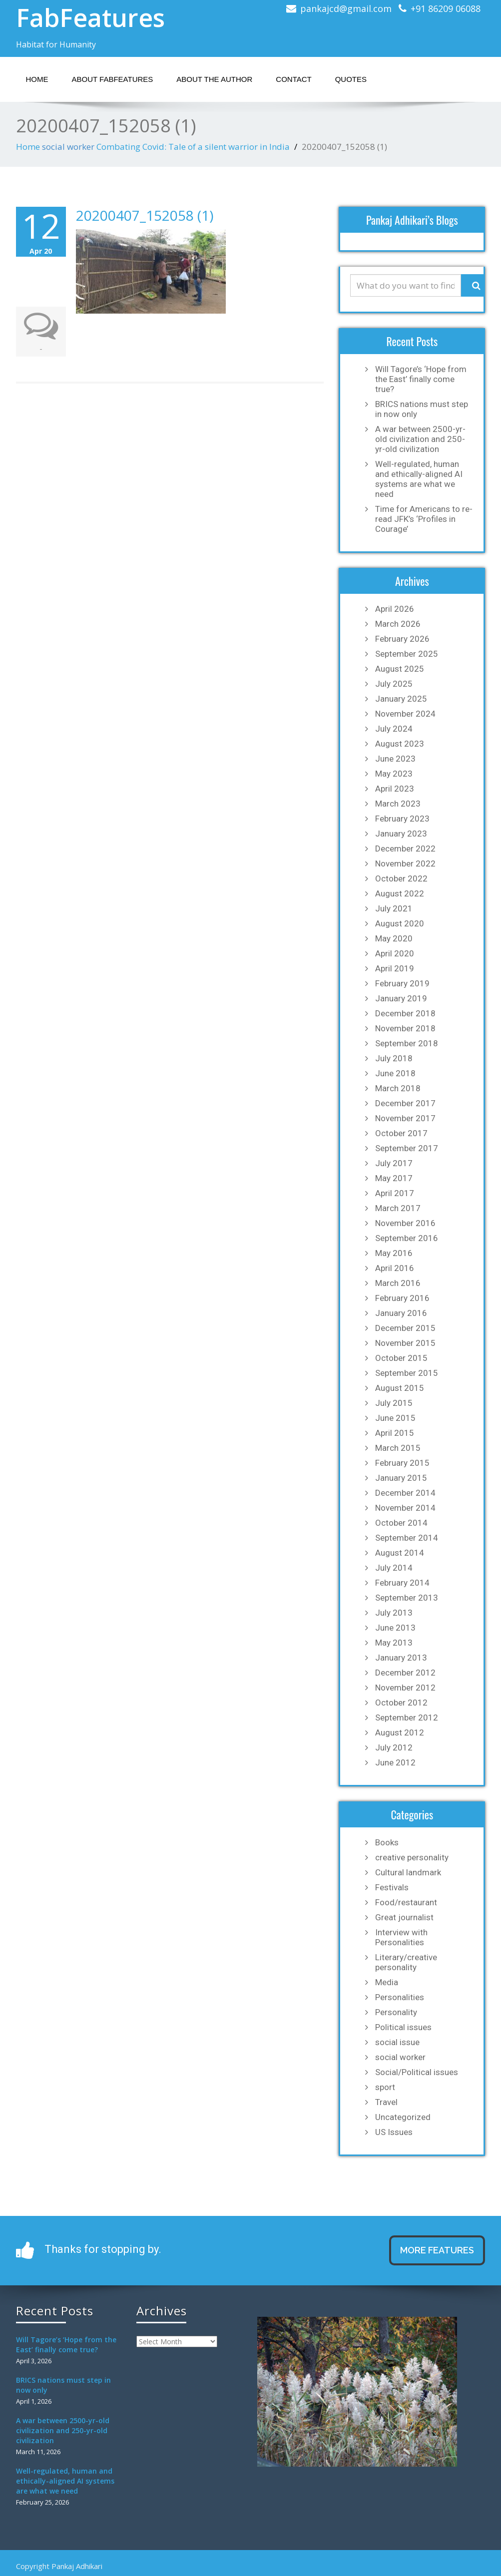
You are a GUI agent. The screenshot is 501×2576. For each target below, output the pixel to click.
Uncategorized (403, 2117)
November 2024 (405, 714)
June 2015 (395, 1418)
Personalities (399, 1997)
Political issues (403, 2027)
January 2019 (401, 998)
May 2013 (394, 1643)
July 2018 (394, 1058)
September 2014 (406, 1538)
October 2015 (401, 1358)
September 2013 (406, 1598)
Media (386, 1982)
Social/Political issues (416, 2072)
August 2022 (399, 893)
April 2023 (394, 789)
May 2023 (394, 774)
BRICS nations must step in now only (421, 409)
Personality (396, 2012)
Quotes (351, 79)
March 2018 (398, 1088)
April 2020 (394, 953)
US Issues (394, 2132)
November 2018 (405, 1028)
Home (37, 79)
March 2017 (398, 1208)
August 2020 (399, 923)
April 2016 (394, 1268)
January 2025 (401, 699)
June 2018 (395, 1073)
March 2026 (398, 624)
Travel (386, 2102)
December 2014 (405, 1493)
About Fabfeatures (112, 79)
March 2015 (398, 1448)
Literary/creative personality (406, 1962)
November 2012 (405, 1688)
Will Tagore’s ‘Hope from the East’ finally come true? (421, 379)
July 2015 (394, 1403)
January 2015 (401, 1478)
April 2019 (394, 968)
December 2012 (405, 1673)
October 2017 (401, 1133)
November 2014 (405, 1508)
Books (387, 1842)
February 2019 (402, 983)
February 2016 (402, 1298)
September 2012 (406, 1717)
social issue (397, 2042)
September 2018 (406, 1043)
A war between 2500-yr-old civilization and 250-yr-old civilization (420, 439)
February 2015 (402, 1463)
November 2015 (405, 1343)
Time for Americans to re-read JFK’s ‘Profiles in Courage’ (424, 519)
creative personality (412, 1857)
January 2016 (401, 1313)
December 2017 (405, 1103)
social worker (68, 146)
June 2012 (395, 1762)
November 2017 (405, 1118)
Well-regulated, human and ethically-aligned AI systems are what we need (419, 479)
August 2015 (399, 1388)
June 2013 (395, 1628)
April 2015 (394, 1433)
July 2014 (394, 1568)
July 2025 (394, 684)
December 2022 (405, 849)
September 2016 (406, 1238)
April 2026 (394, 609)
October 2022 (401, 878)
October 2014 (401, 1523)
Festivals (392, 1887)
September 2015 (406, 1373)
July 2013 (394, 1613)
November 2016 (405, 1223)
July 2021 (394, 908)
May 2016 (394, 1253)
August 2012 (399, 1732)
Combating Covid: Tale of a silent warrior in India (193, 146)
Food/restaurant (406, 1902)
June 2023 (395, 759)
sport (385, 2087)
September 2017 (406, 1148)
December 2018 (405, 1013)
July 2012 (394, 1747)
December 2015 (405, 1328)
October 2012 (401, 1703)
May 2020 (394, 938)
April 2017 (394, 1193)
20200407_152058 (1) (144, 215)
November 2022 (405, 863)
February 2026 (402, 639)
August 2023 (399, 744)
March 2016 (398, 1283)
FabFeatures (90, 17)
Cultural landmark (408, 1872)
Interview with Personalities (401, 1937)
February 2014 (402, 1583)
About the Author (214, 79)
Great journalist (404, 1917)
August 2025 (399, 669)
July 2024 (394, 729)
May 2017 (394, 1178)
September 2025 (406, 654)
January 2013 (401, 1658)
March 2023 (398, 804)
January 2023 (401, 834)
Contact (293, 79)
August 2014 (399, 1553)
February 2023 (402, 819)
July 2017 (394, 1163)
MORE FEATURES (437, 2250)
